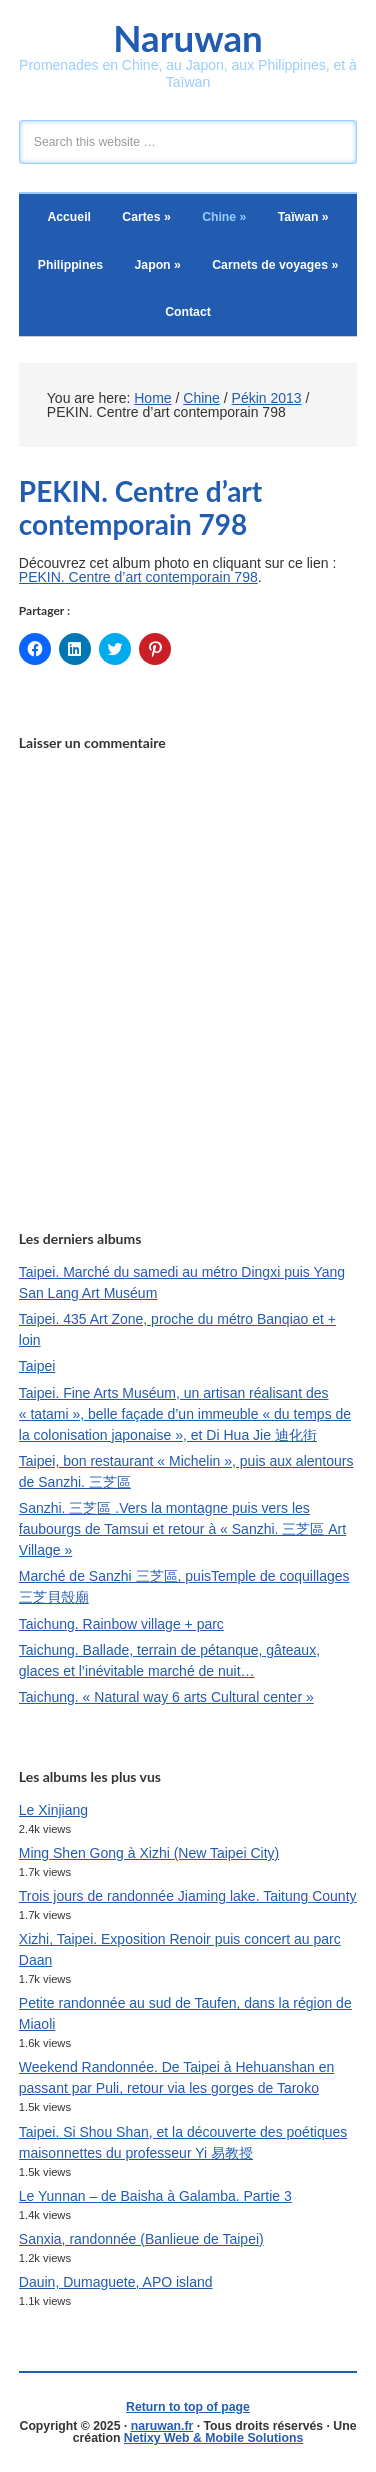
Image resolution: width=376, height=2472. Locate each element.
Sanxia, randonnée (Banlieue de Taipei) (141, 2239)
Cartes (146, 217)
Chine (224, 217)
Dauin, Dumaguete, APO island (116, 2282)
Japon (158, 265)
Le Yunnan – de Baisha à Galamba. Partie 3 (155, 2196)
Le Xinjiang (53, 1810)
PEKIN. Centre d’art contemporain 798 (138, 577)
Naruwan (188, 38)
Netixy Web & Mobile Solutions (213, 2438)
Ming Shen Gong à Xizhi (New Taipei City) (149, 1853)
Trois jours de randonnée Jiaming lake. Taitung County (188, 1896)
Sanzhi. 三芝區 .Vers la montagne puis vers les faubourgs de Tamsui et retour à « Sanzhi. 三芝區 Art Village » (182, 1529)
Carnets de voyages (275, 265)
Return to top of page (188, 2407)
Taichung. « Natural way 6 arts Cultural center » (166, 1697)
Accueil (69, 217)
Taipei (37, 1366)
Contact (188, 312)
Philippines (70, 265)
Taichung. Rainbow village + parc (121, 1624)
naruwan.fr (162, 2426)
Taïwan (303, 217)
